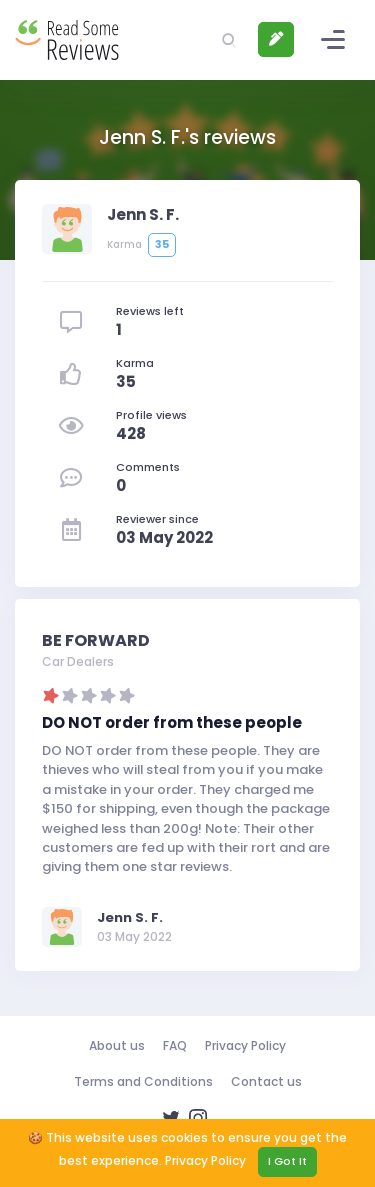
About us (117, 1045)
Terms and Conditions (143, 1081)
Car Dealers (78, 661)
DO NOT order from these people (172, 722)
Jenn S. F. (130, 917)
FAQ (175, 1045)
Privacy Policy (245, 1045)
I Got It (287, 1161)
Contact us (266, 1081)
